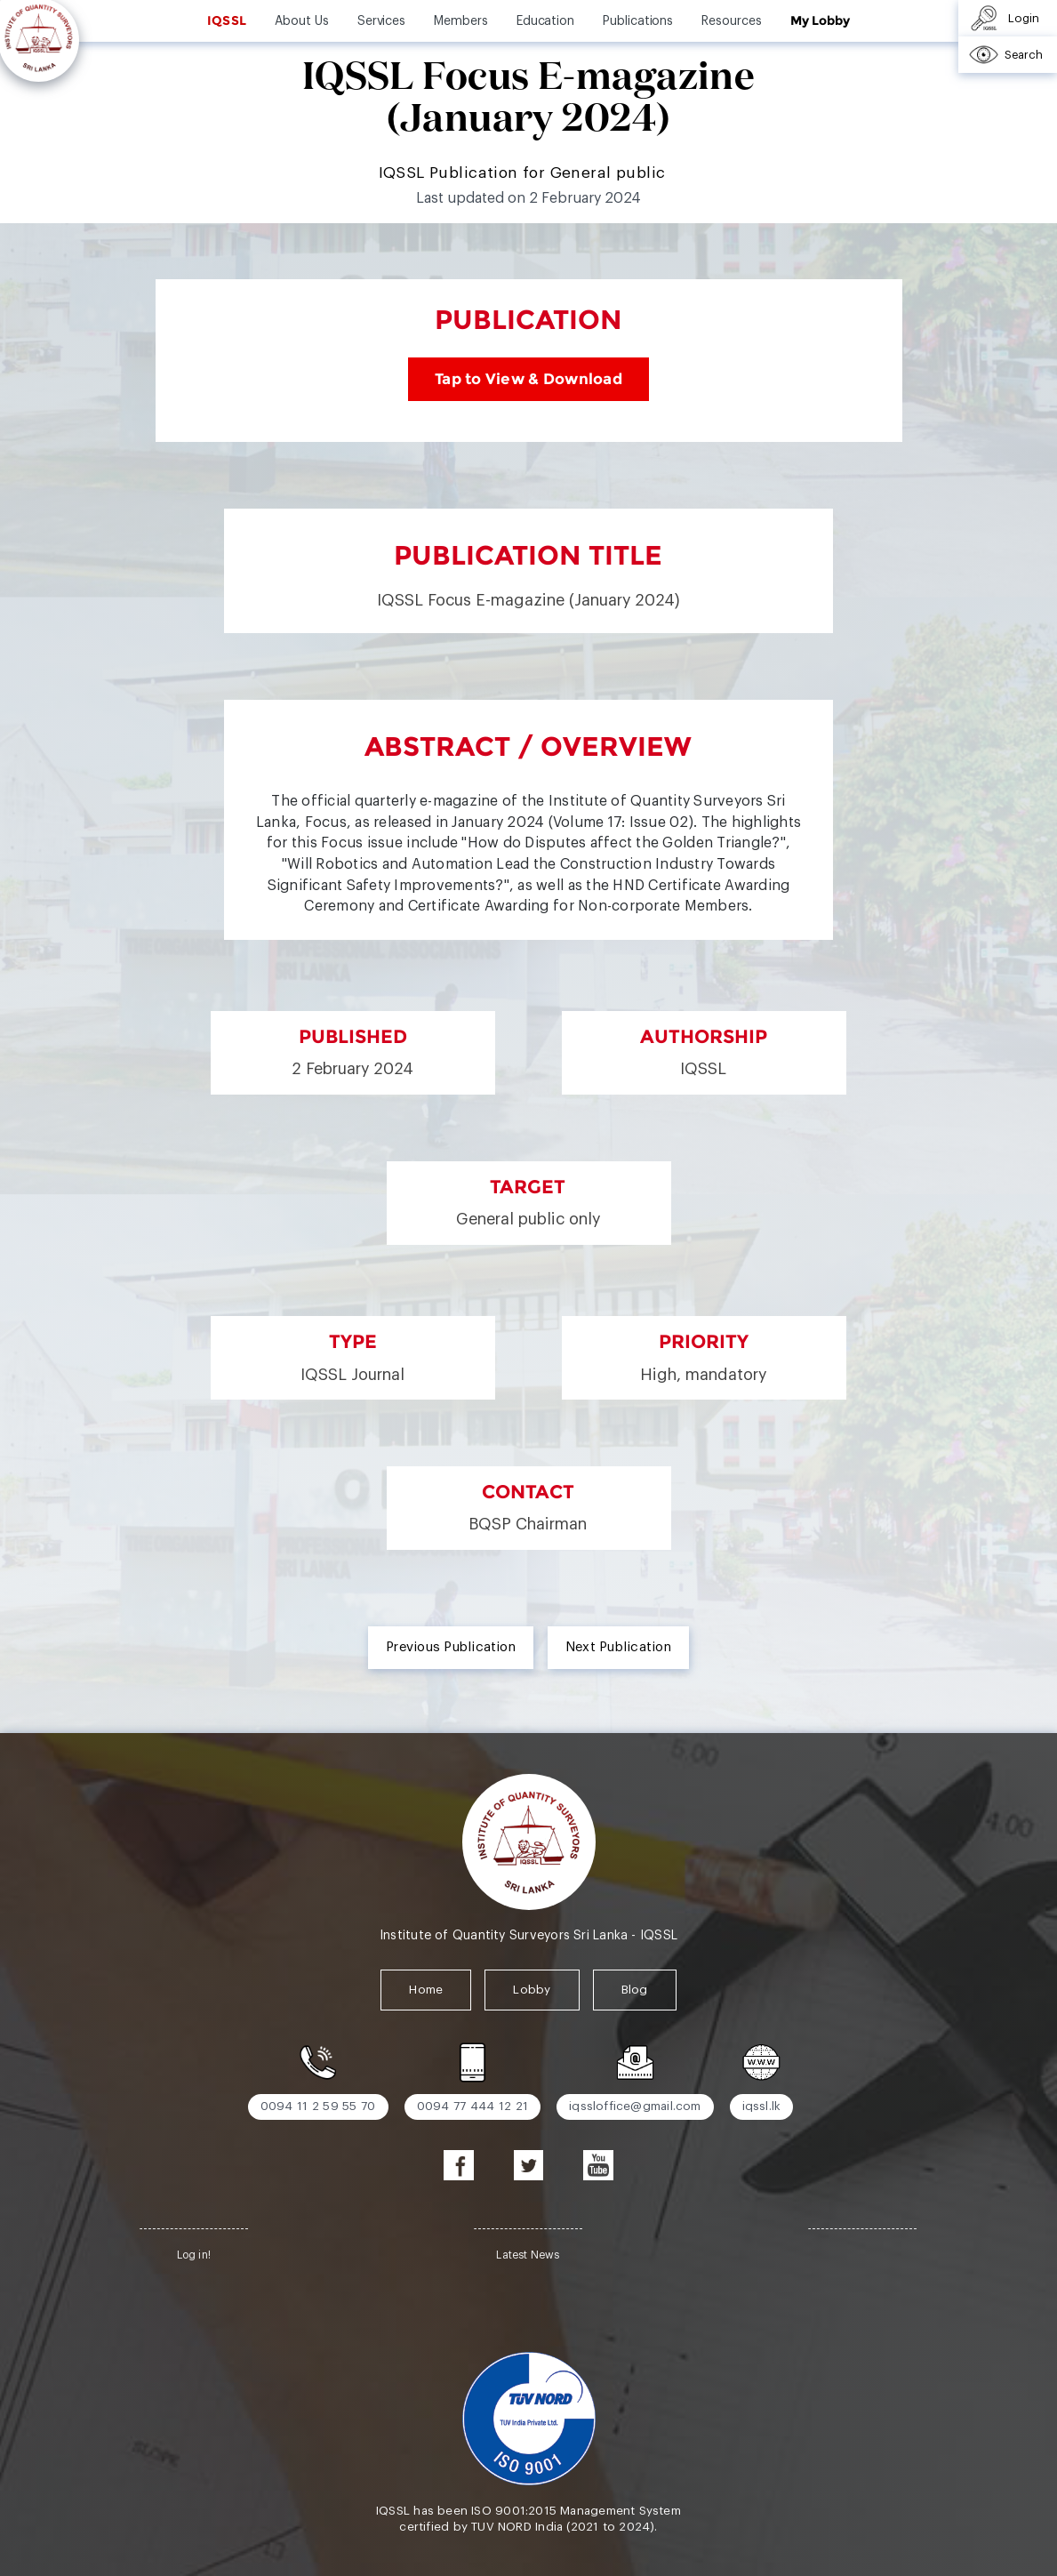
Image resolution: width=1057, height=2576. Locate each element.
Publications (638, 21)
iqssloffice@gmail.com (635, 2106)
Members (461, 21)
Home (426, 1989)
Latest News (527, 2255)
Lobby (531, 1989)
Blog (634, 1989)
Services (381, 21)
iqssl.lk (761, 2106)
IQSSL (226, 20)
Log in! (194, 2255)
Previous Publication (451, 1647)
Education (545, 21)
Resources (731, 21)
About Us (301, 21)
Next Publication (618, 1647)
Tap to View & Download (528, 379)
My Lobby (820, 20)
